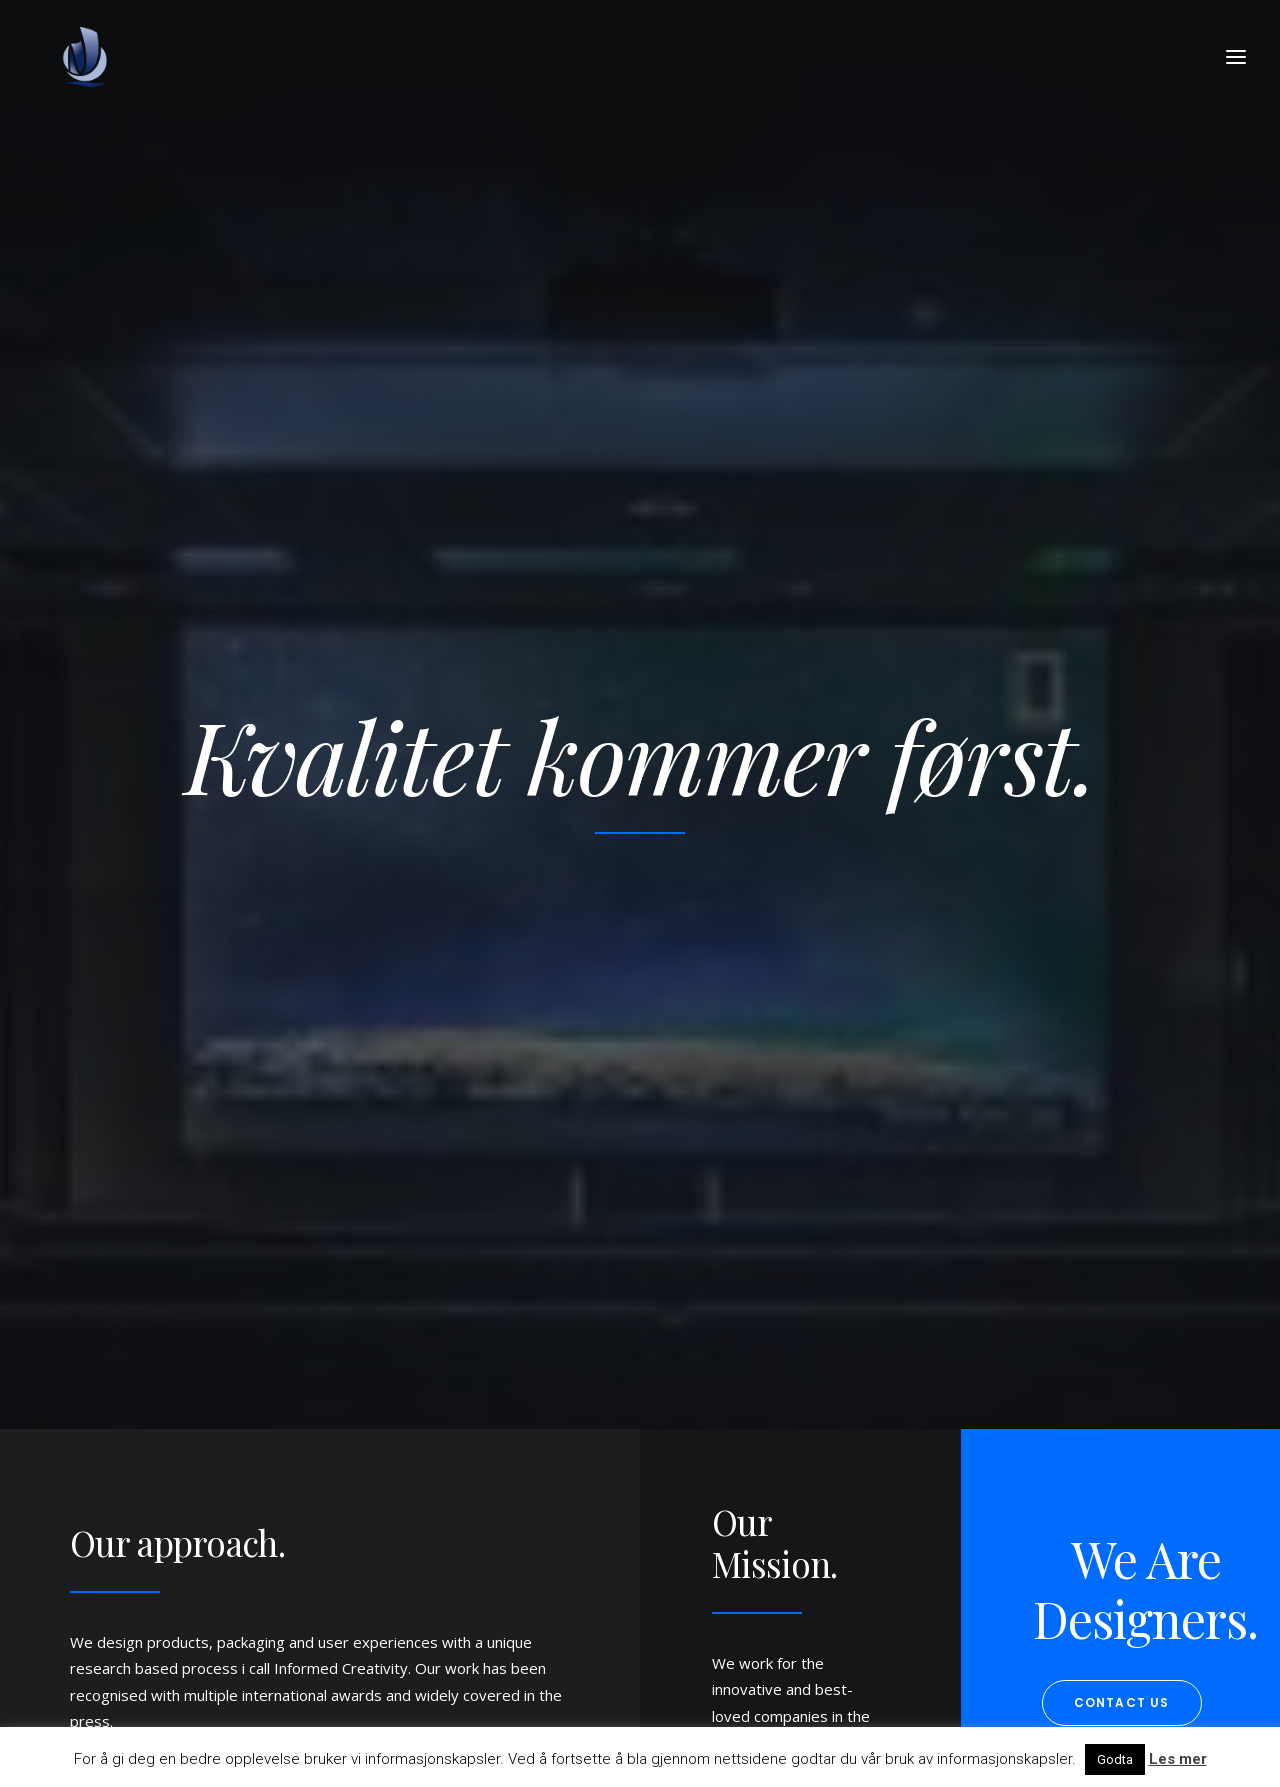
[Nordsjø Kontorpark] (86, 57)
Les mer (1178, 1759)
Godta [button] (1115, 1759)
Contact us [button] (1122, 849)
